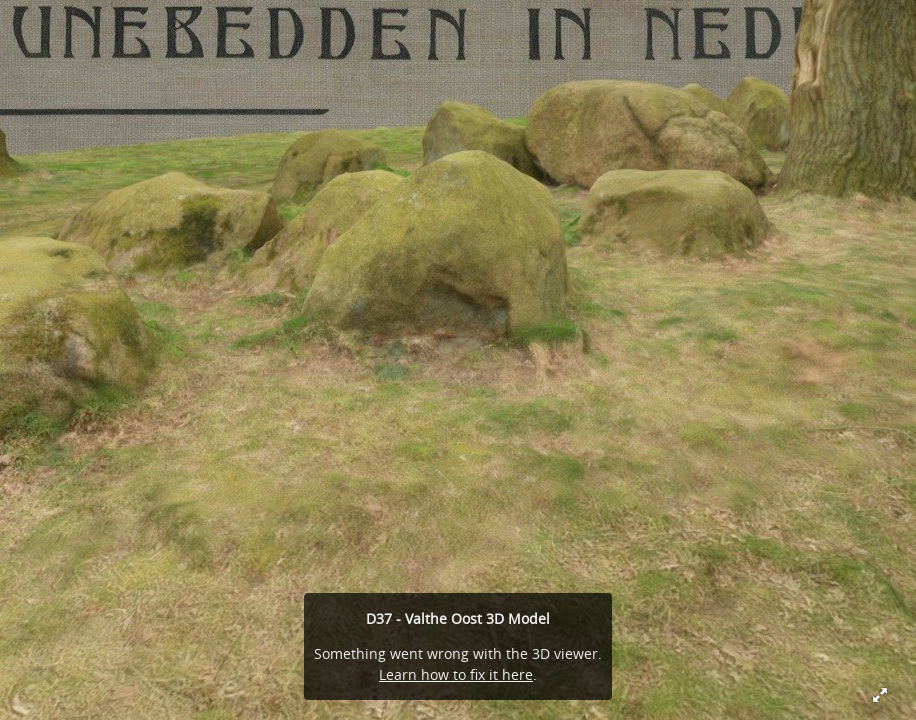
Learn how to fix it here (456, 674)
